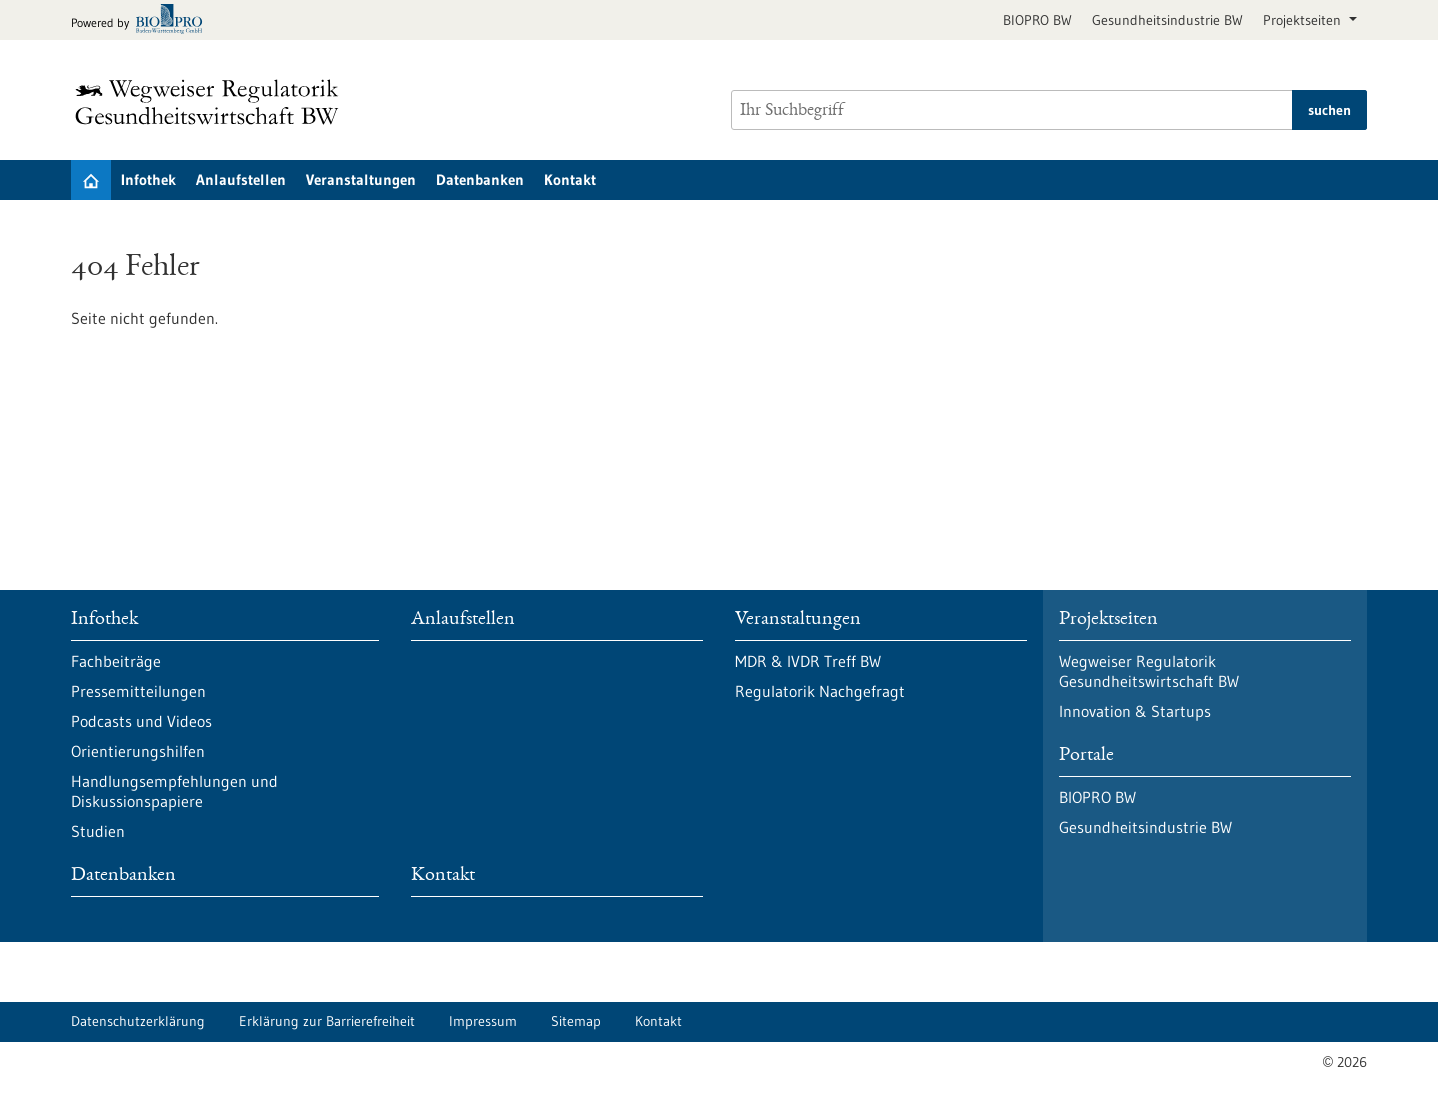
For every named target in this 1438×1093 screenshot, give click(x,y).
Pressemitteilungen (138, 691)
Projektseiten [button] (1304, 20)
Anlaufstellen (241, 179)
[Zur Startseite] (212, 102)
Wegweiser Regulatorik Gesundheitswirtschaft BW (1149, 671)
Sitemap (576, 1021)
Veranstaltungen (361, 179)
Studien (98, 831)
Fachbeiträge (116, 661)
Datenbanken (480, 179)
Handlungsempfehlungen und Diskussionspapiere (174, 791)
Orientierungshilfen (138, 751)
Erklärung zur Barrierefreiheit (327, 1021)
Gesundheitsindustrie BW (1167, 20)
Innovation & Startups (1135, 711)
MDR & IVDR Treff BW (808, 661)
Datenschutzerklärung (138, 1021)
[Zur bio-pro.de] (142, 20)
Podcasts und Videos (141, 721)
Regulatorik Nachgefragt (820, 691)
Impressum (483, 1021)
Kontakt (570, 179)
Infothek (148, 179)
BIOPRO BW (1037, 20)
